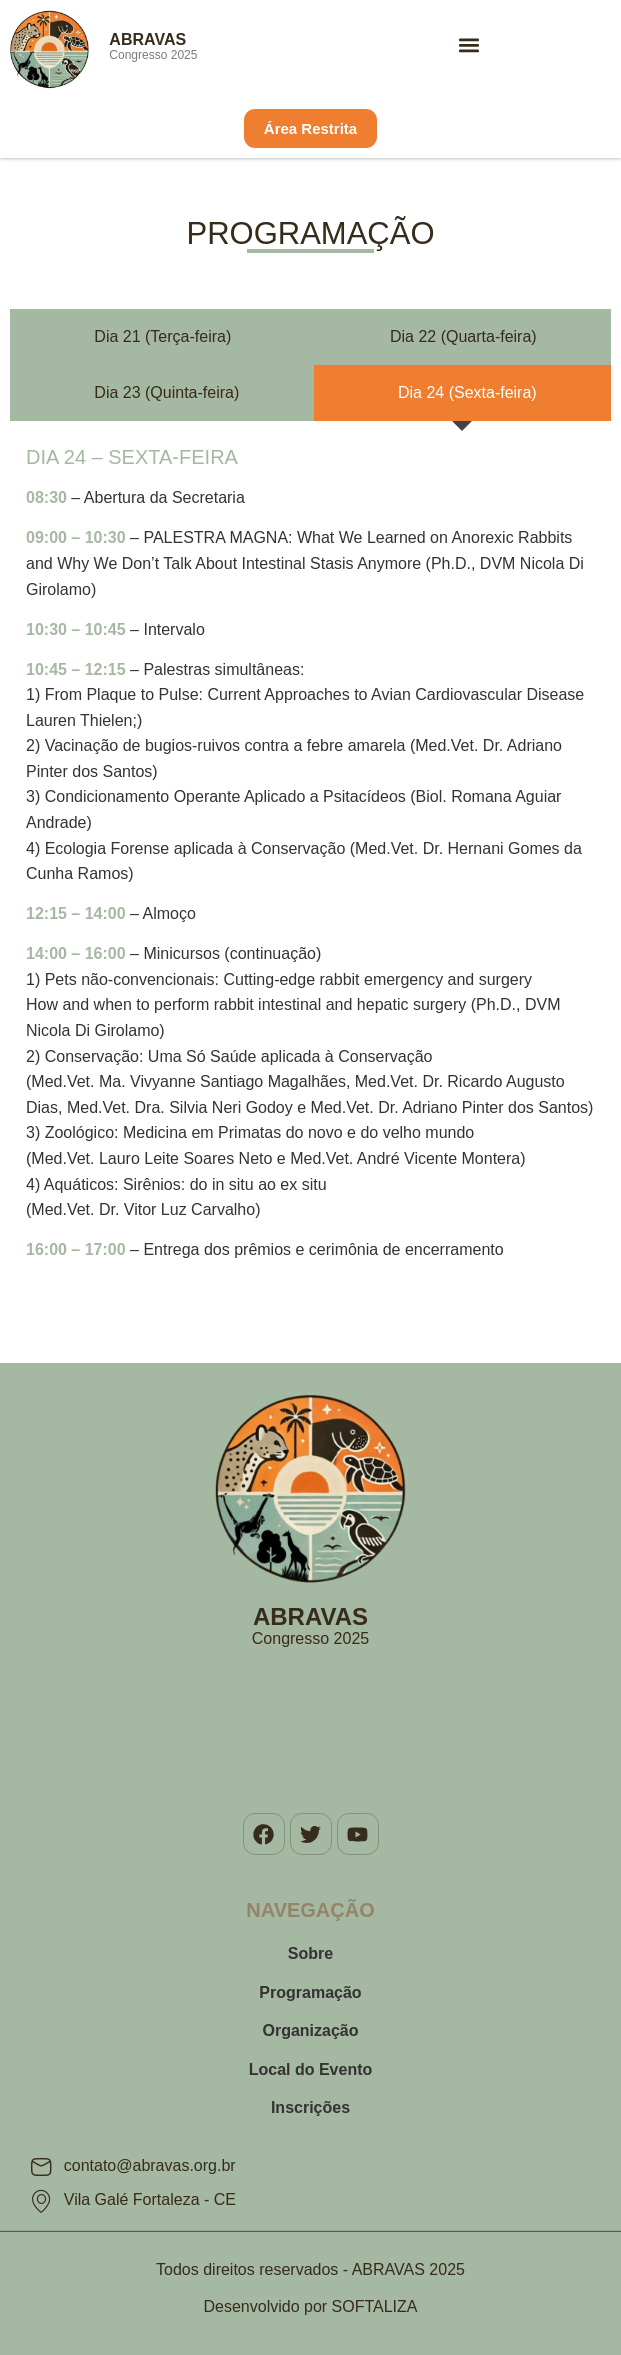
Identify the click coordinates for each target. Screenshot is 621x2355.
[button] (468, 44)
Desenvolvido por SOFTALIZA (310, 2306)
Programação (310, 1992)
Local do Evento (311, 2069)
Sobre (310, 1953)
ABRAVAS (147, 39)
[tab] (158, 337)
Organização (310, 2030)
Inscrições (310, 2107)
